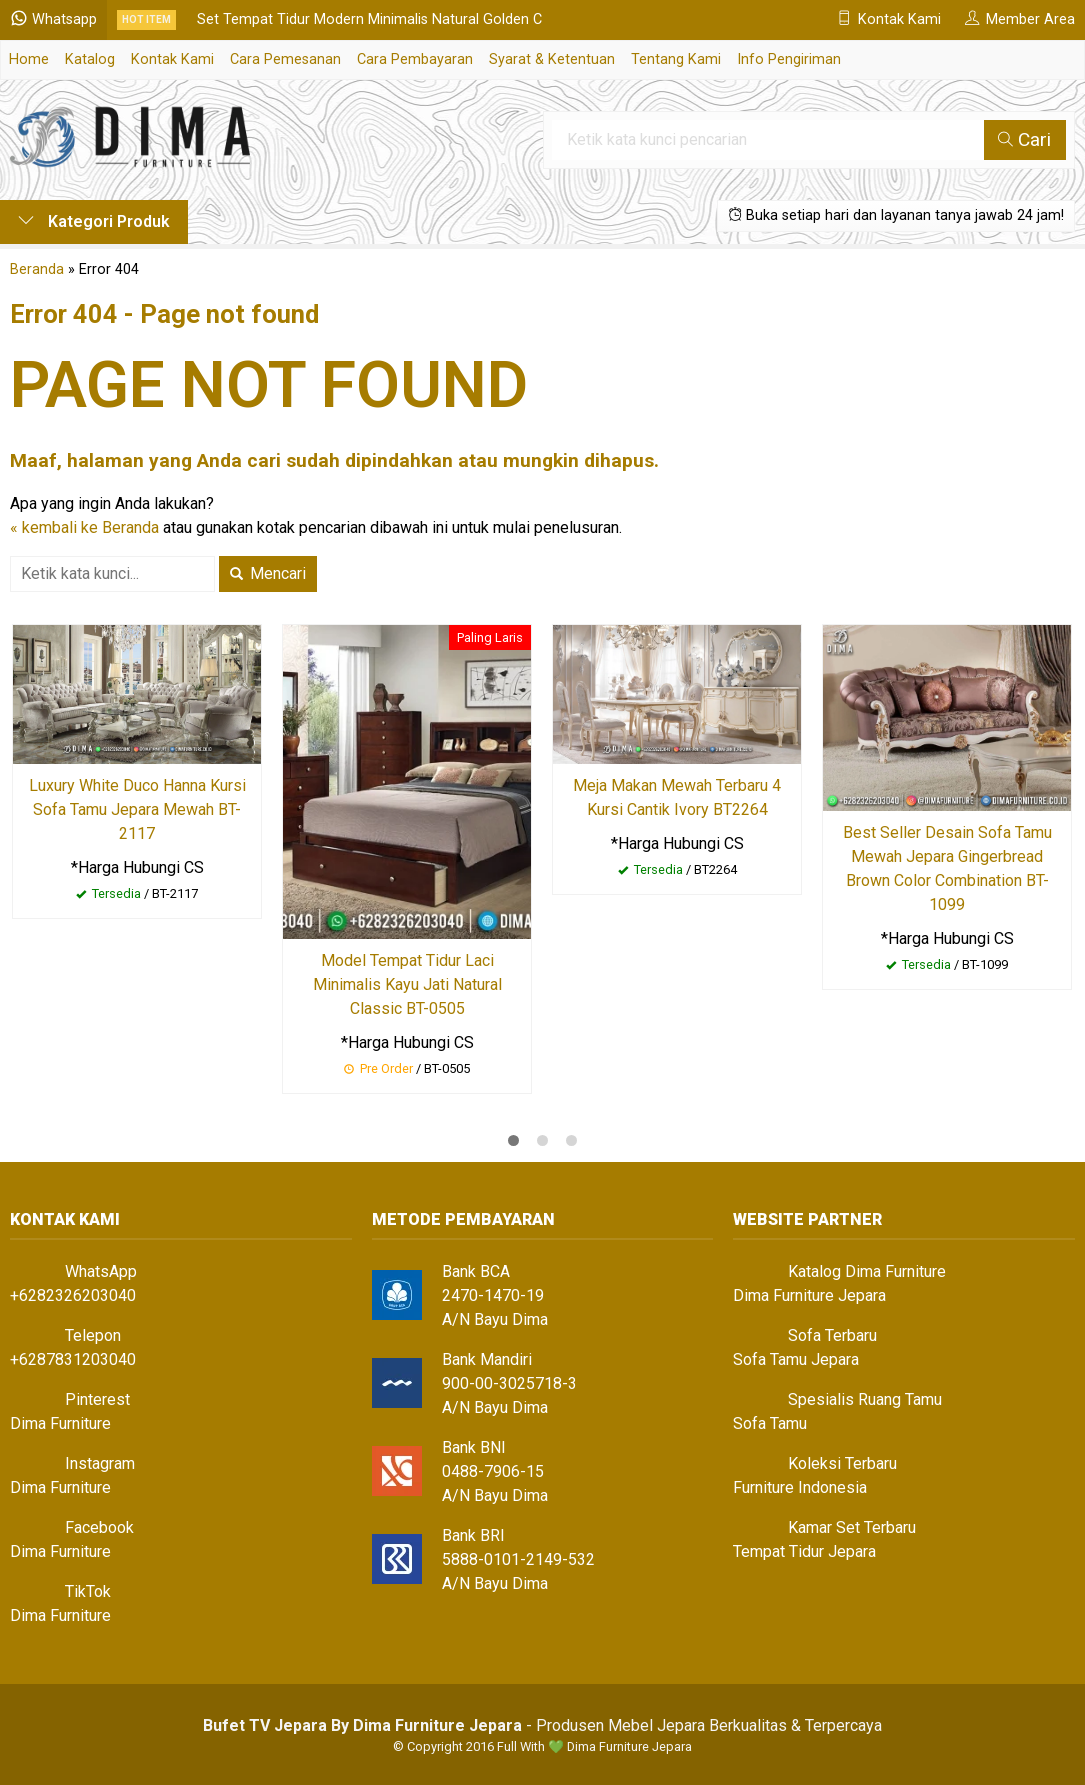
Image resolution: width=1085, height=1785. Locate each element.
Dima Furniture (60, 1423)
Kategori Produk (94, 221)
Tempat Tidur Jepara (804, 1551)
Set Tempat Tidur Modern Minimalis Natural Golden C (369, 19)
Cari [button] (1024, 139)
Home (29, 59)
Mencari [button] (268, 573)
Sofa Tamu (770, 1423)
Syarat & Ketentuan (552, 59)
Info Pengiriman (789, 59)
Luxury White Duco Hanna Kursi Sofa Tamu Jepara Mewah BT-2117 (137, 809)
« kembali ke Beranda (84, 527)
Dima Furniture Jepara (809, 1295)
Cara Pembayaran (415, 59)
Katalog (90, 59)
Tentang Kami (676, 59)
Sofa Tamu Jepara (796, 1359)
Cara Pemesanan (285, 59)
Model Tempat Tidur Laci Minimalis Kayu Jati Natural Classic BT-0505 (407, 984)
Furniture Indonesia (800, 1487)
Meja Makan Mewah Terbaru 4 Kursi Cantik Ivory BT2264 (677, 797)
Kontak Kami (172, 59)
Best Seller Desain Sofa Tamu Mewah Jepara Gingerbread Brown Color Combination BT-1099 (947, 868)
